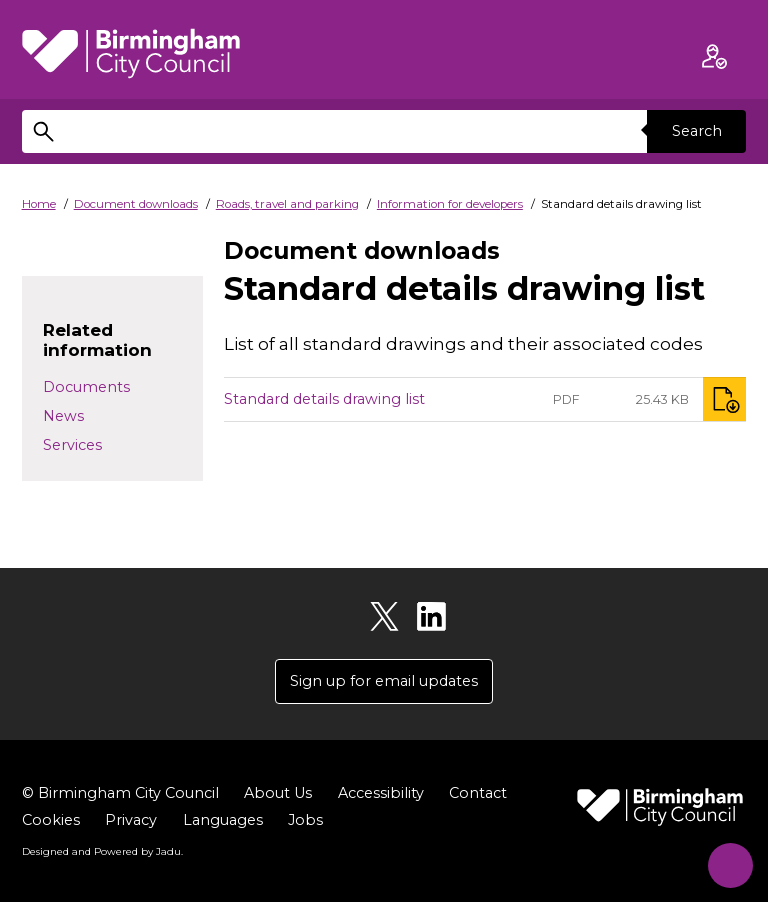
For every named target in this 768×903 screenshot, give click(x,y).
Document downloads (136, 204)
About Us (278, 793)
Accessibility (381, 793)
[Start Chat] (725, 860)
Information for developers (450, 204)
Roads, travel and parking (287, 204)
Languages (223, 820)
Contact (478, 793)
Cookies (51, 820)
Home (39, 204)
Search (696, 131)
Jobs (305, 820)
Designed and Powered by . (102, 852)
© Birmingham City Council (120, 793)
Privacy (131, 820)
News (63, 416)
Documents (86, 387)
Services (72, 445)
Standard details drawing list (324, 399)
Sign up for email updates (384, 681)
